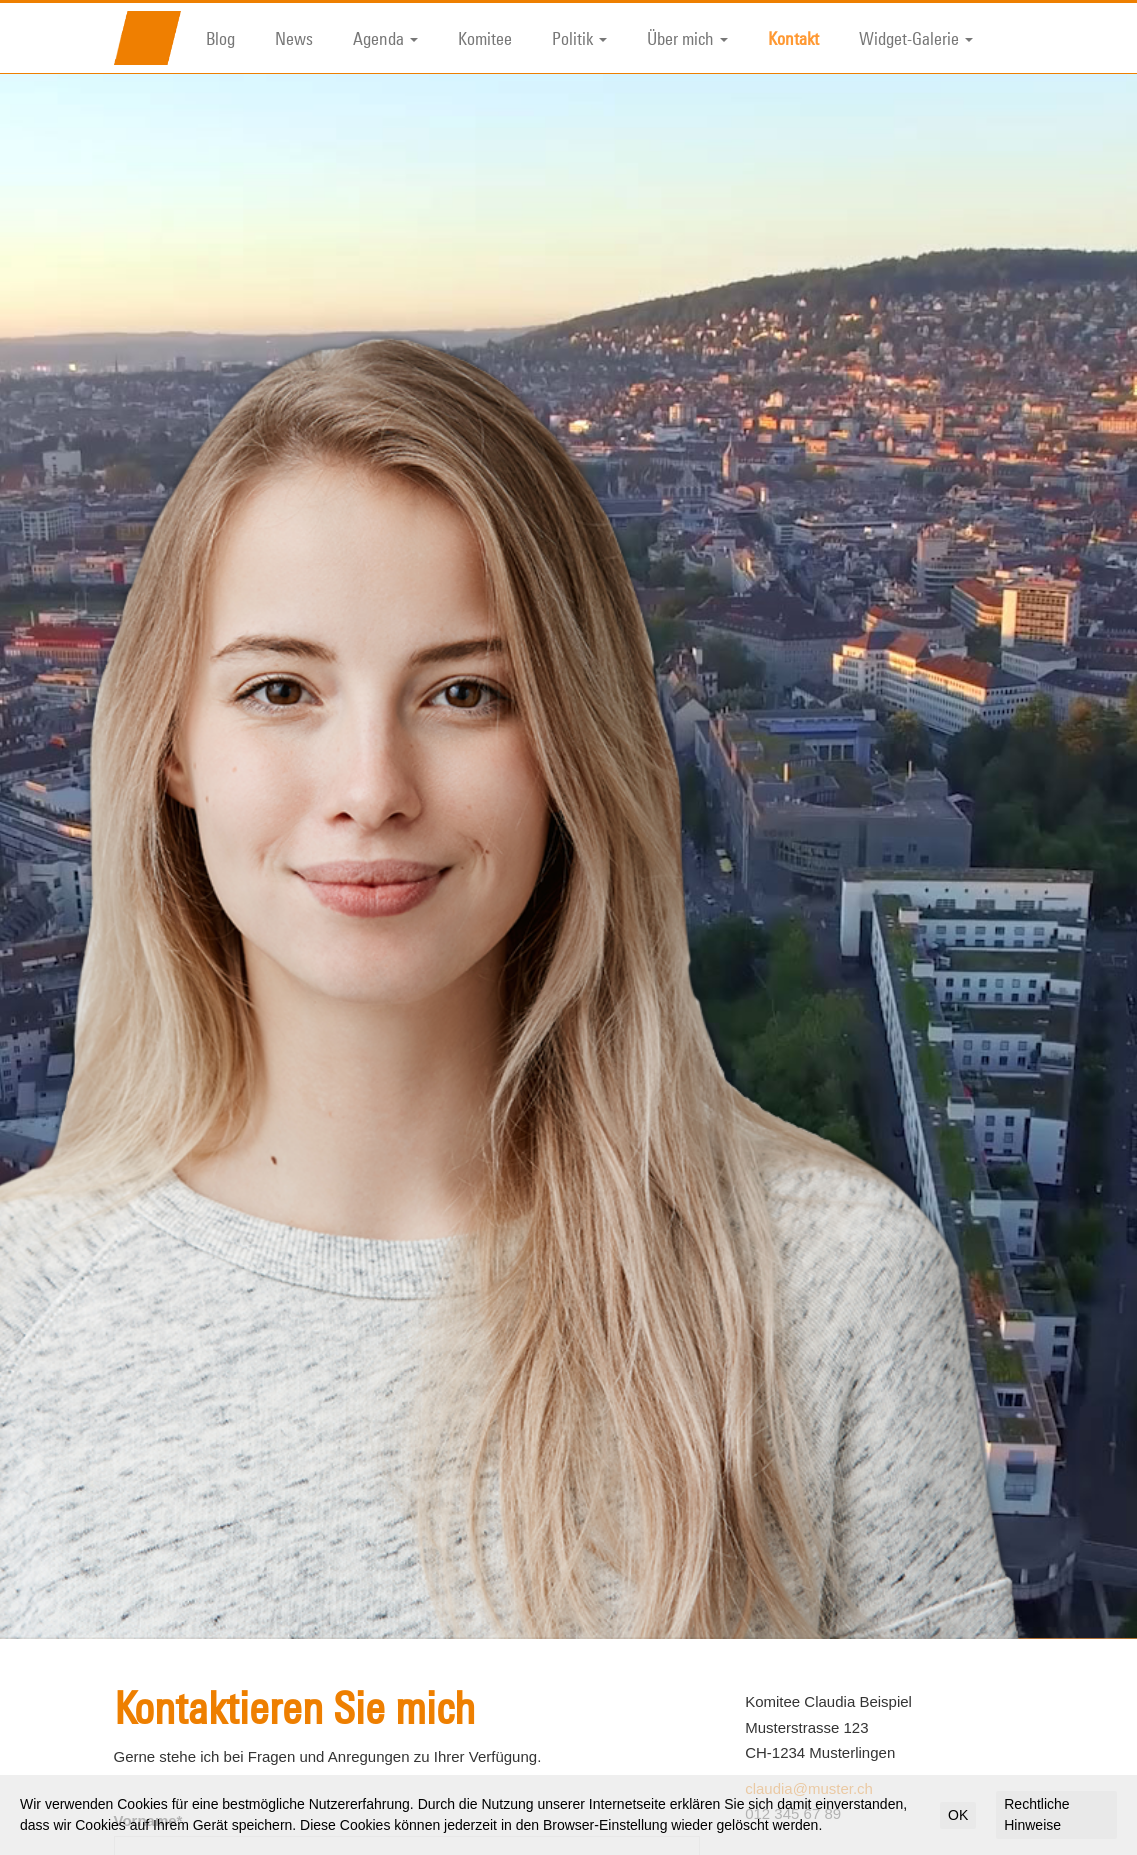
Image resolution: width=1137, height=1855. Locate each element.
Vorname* (148, 1718)
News (294, 38)
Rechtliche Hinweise (1036, 1814)
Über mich (687, 38)
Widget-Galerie (916, 38)
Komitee (485, 38)
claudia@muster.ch (809, 1686)
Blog (220, 38)
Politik (579, 38)
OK (958, 1815)
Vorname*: (797, 1808)
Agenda (385, 38)
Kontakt (793, 38)
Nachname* (155, 1793)
